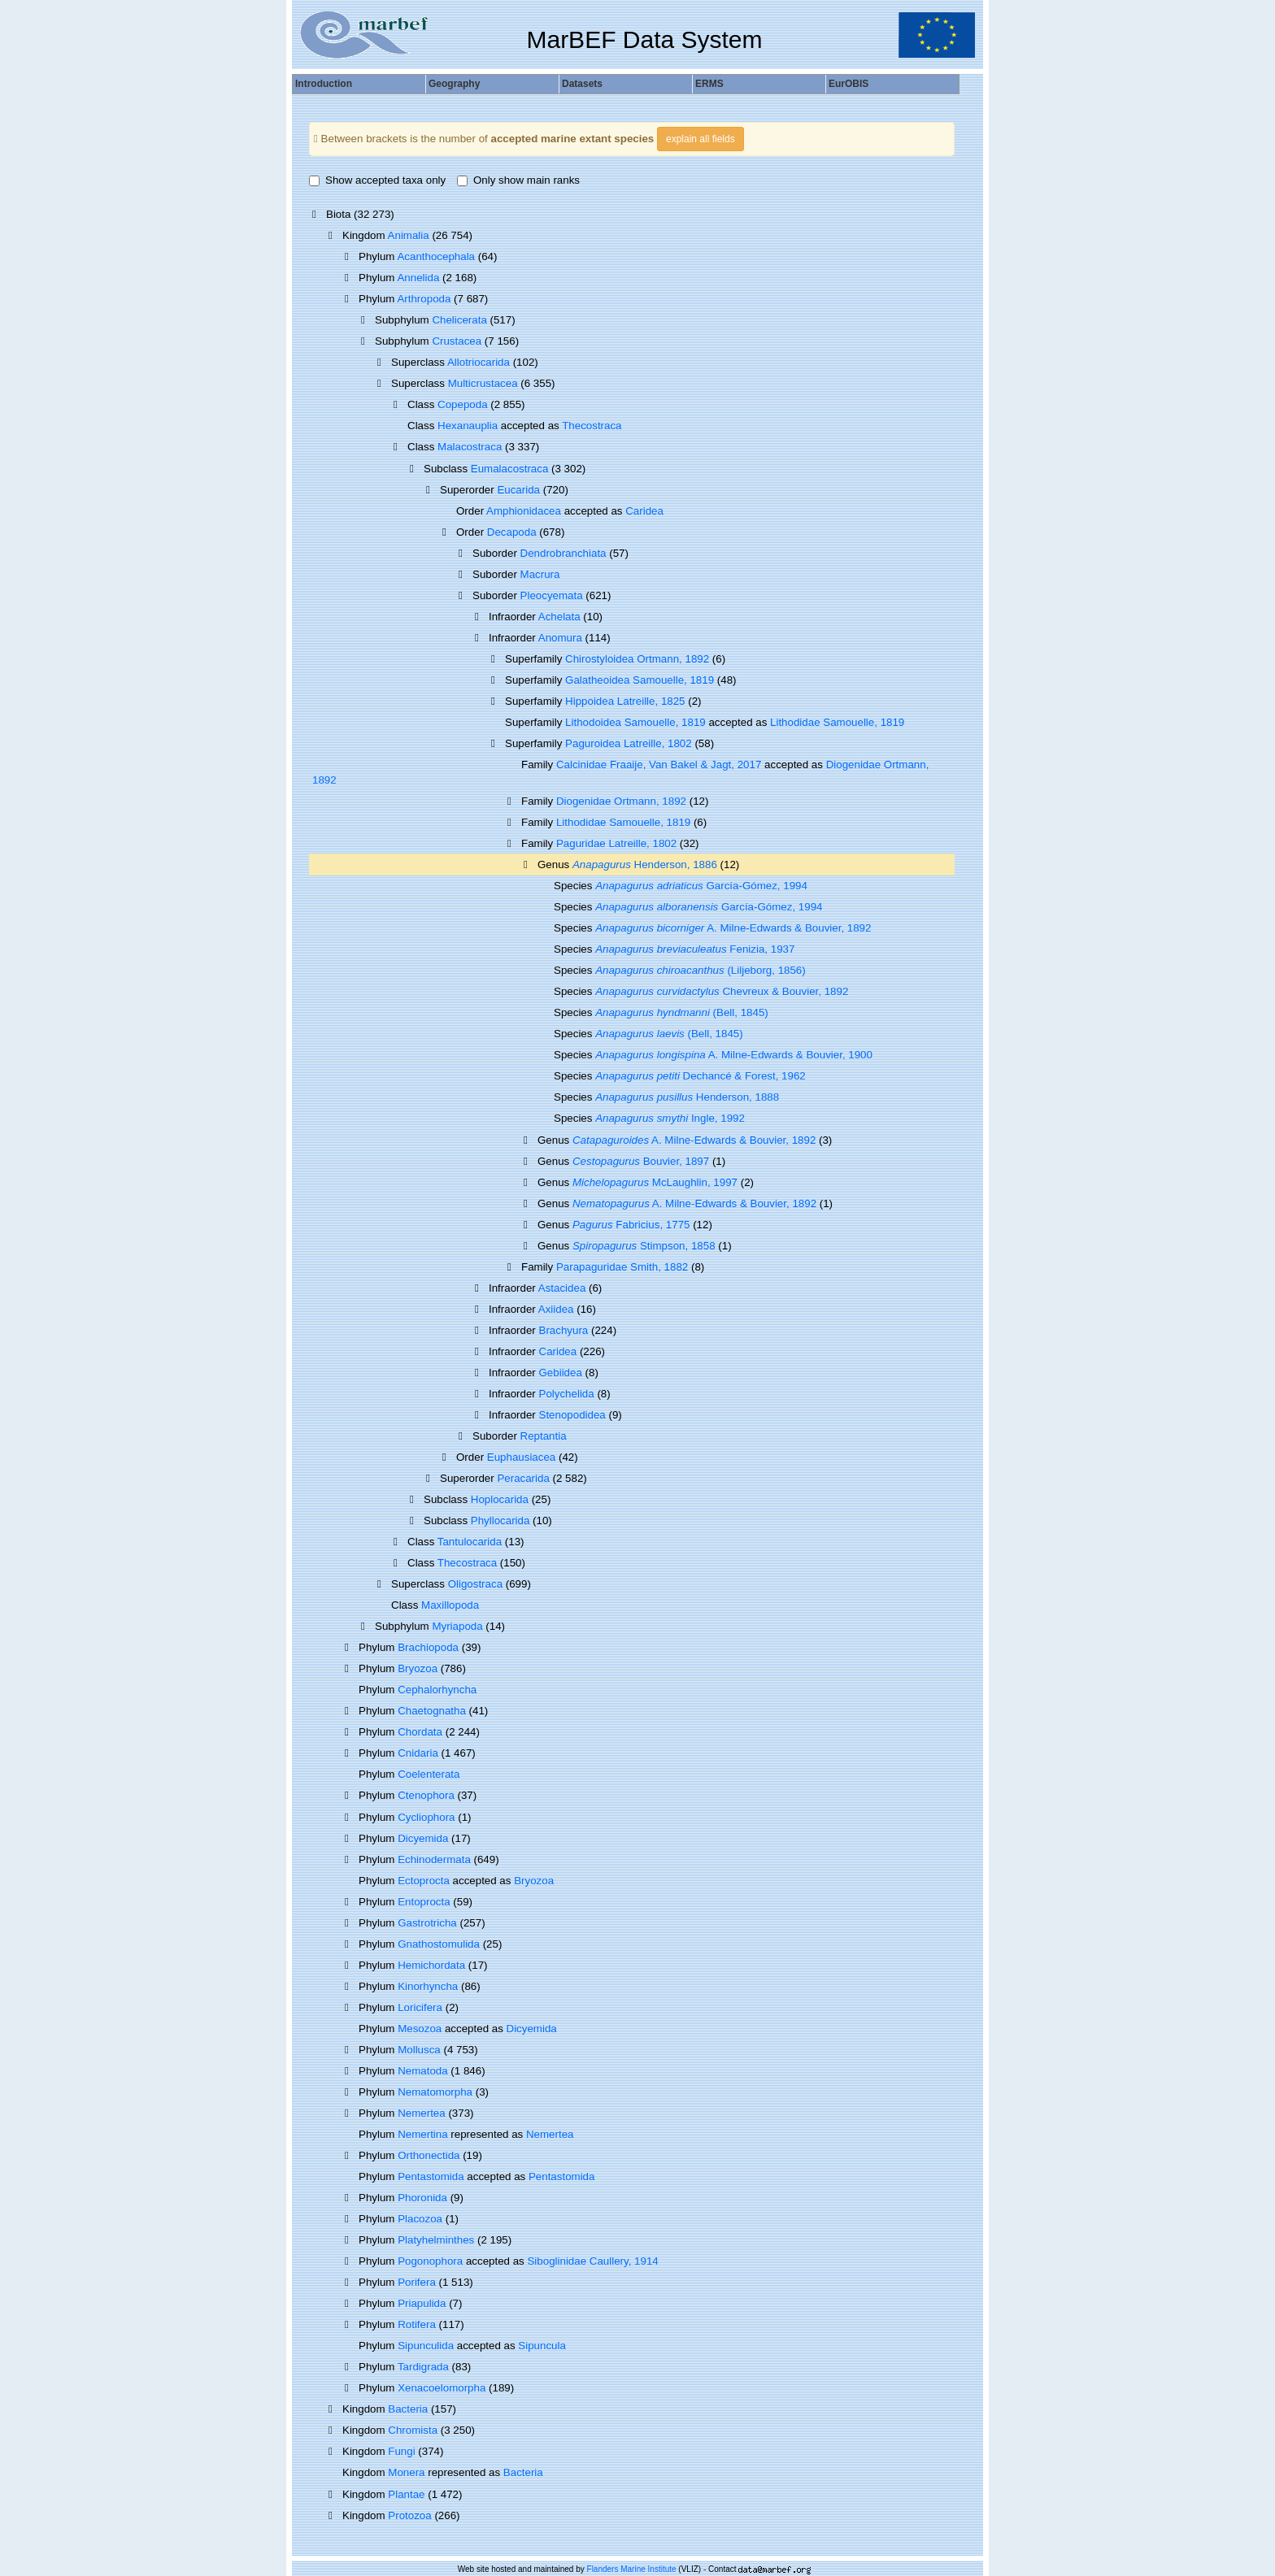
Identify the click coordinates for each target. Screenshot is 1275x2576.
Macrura (540, 574)
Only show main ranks (518, 180)
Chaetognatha (432, 1711)
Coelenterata (428, 1774)
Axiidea (556, 1309)
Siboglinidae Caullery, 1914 (592, 2261)
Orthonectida (428, 2155)
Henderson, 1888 (687, 1097)
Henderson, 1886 (644, 864)
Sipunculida (426, 2345)
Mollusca (419, 2050)
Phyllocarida (500, 1520)
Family (538, 843)
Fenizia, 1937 (694, 949)
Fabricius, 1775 (631, 1224)
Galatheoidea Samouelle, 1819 (639, 680)
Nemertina (422, 2134)
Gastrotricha (427, 1923)
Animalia (408, 235)
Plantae (406, 2494)
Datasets (582, 83)
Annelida (418, 278)
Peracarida (523, 1478)
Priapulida (422, 2303)
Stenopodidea (572, 1415)
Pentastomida (431, 2176)
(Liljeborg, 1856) (700, 970)
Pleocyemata (551, 595)
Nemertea (422, 2113)
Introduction (323, 83)
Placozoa (420, 2219)
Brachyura (564, 1330)
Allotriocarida (478, 362)
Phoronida (422, 2198)
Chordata (420, 1732)
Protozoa (409, 2515)
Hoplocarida (500, 1499)
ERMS (709, 83)
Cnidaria (418, 1753)
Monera (406, 2472)
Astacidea (562, 1288)
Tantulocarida (469, 1542)
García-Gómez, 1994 (701, 886)
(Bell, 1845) (681, 1012)
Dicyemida (423, 1838)
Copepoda (462, 404)
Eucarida (518, 490)
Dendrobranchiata (563, 553)
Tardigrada (423, 2367)
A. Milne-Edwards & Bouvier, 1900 (733, 1055)
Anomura (560, 638)
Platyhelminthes (436, 2240)
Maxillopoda (450, 1605)
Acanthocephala (436, 256)
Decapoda (512, 532)
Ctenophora (426, 1795)
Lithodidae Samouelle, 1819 (837, 722)
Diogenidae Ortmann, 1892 (621, 801)
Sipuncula (542, 2345)
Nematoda (423, 2071)
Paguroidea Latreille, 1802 (628, 743)
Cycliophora (426, 1817)
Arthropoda (423, 299)
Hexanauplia (467, 425)
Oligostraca (475, 1584)
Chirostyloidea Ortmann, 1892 (637, 659)
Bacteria (408, 2409)
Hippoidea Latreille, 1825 (625, 701)
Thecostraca (591, 425)
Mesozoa (420, 2028)
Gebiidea (560, 1372)
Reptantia (543, 1436)
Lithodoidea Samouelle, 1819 (635, 722)
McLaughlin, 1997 (655, 1182)
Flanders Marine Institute (632, 2569)
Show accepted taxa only (377, 180)
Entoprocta (424, 1902)
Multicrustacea (483, 383)
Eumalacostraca (510, 469)
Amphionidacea (523, 511)
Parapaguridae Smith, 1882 (622, 1267)
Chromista (412, 2430)
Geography (454, 83)
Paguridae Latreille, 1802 (616, 843)
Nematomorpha (435, 2092)
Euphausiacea (521, 1457)
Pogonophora (430, 2261)
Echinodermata (434, 1859)
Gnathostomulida (439, 1944)
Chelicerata (459, 320)
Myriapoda (457, 1626)
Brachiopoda (428, 1647)
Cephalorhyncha (437, 1689)
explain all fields (700, 139)
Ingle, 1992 (670, 1118)
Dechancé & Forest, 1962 (700, 1076)
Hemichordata (431, 1965)
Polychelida (566, 1394)
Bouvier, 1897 (640, 1161)
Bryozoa (417, 1668)
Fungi (401, 2451)
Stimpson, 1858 (644, 1246)
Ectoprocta (424, 1880)
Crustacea (456, 341)
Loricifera (420, 2007)
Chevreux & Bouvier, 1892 (721, 991)
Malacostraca (469, 447)
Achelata (559, 616)
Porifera (417, 2282)
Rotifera (417, 2324)
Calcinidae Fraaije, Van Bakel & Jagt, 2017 (658, 764)
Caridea (644, 511)
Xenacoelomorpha (441, 2388)
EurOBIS (848, 83)
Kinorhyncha (428, 1986)
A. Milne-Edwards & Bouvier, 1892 (733, 928)
